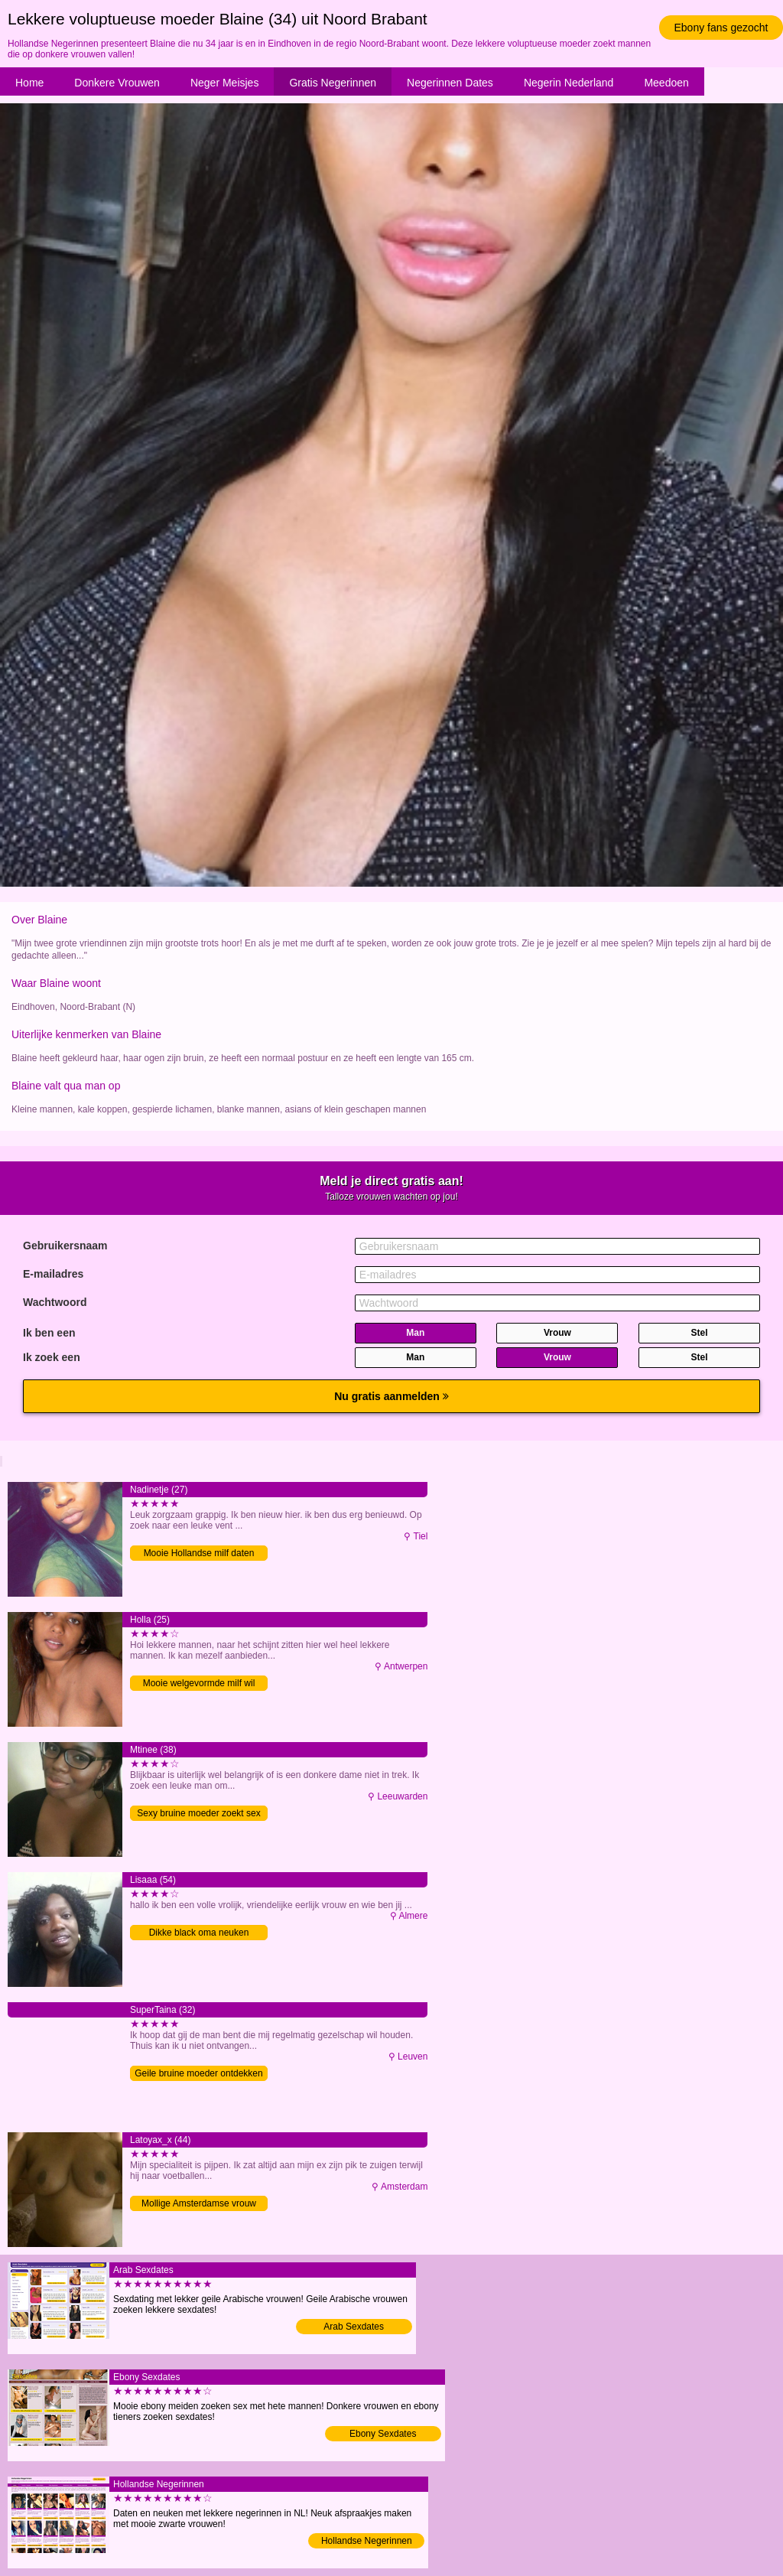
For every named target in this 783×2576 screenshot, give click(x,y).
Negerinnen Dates (450, 83)
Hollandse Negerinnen (366, 2540)
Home (29, 83)
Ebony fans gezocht (721, 27)
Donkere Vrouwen (117, 83)
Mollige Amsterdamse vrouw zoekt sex (198, 2204)
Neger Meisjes (224, 83)
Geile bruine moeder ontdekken (198, 2073)
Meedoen (666, 83)
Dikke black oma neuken (199, 1932)
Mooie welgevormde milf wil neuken (199, 1684)
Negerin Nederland (569, 83)
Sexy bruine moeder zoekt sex (198, 1813)
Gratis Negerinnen (332, 83)
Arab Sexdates (353, 2326)
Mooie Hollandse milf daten (199, 1553)
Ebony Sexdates (382, 2433)
